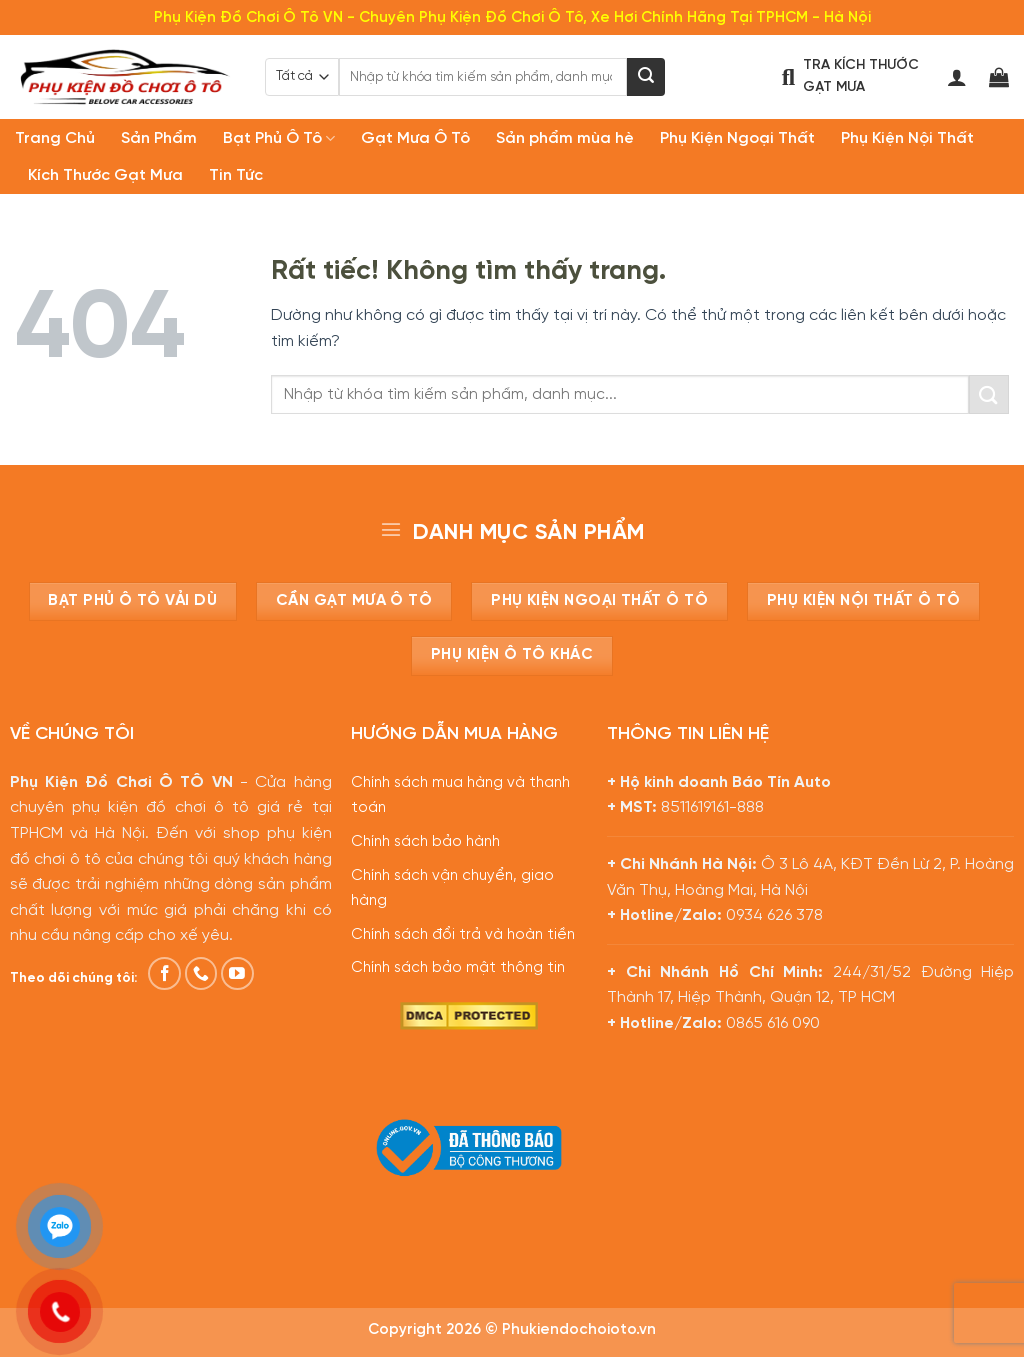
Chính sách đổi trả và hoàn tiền (463, 935)
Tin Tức (236, 175)
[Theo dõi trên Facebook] (164, 973)
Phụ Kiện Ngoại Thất (737, 138)
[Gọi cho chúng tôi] (201, 973)
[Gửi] (646, 77)
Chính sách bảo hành (425, 842)
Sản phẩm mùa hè (565, 138)
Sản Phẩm (159, 138)
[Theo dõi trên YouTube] (237, 973)
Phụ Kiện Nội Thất (907, 138)
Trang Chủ (55, 138)
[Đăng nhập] (957, 77)
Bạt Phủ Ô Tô (279, 138)
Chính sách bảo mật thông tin (458, 968)
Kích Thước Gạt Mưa (105, 175)
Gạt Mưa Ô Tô (415, 138)
